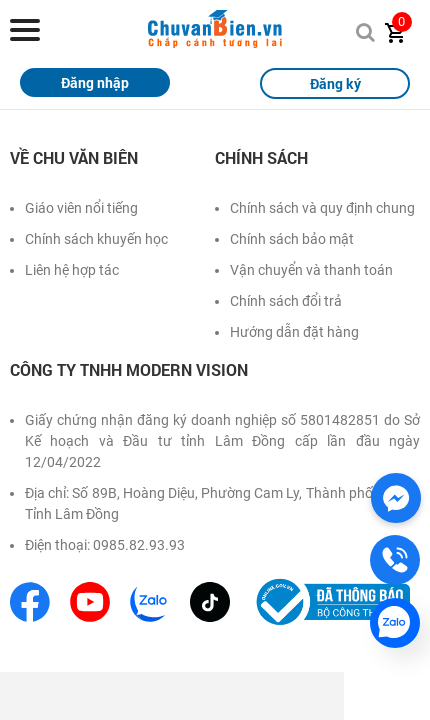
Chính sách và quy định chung (322, 208)
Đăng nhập (95, 82)
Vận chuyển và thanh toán (311, 270)
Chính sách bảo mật (292, 239)
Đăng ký (335, 83)
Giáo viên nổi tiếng (81, 208)
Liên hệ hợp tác (72, 270)
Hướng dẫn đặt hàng (294, 332)
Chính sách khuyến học (96, 239)
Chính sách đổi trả (286, 301)
